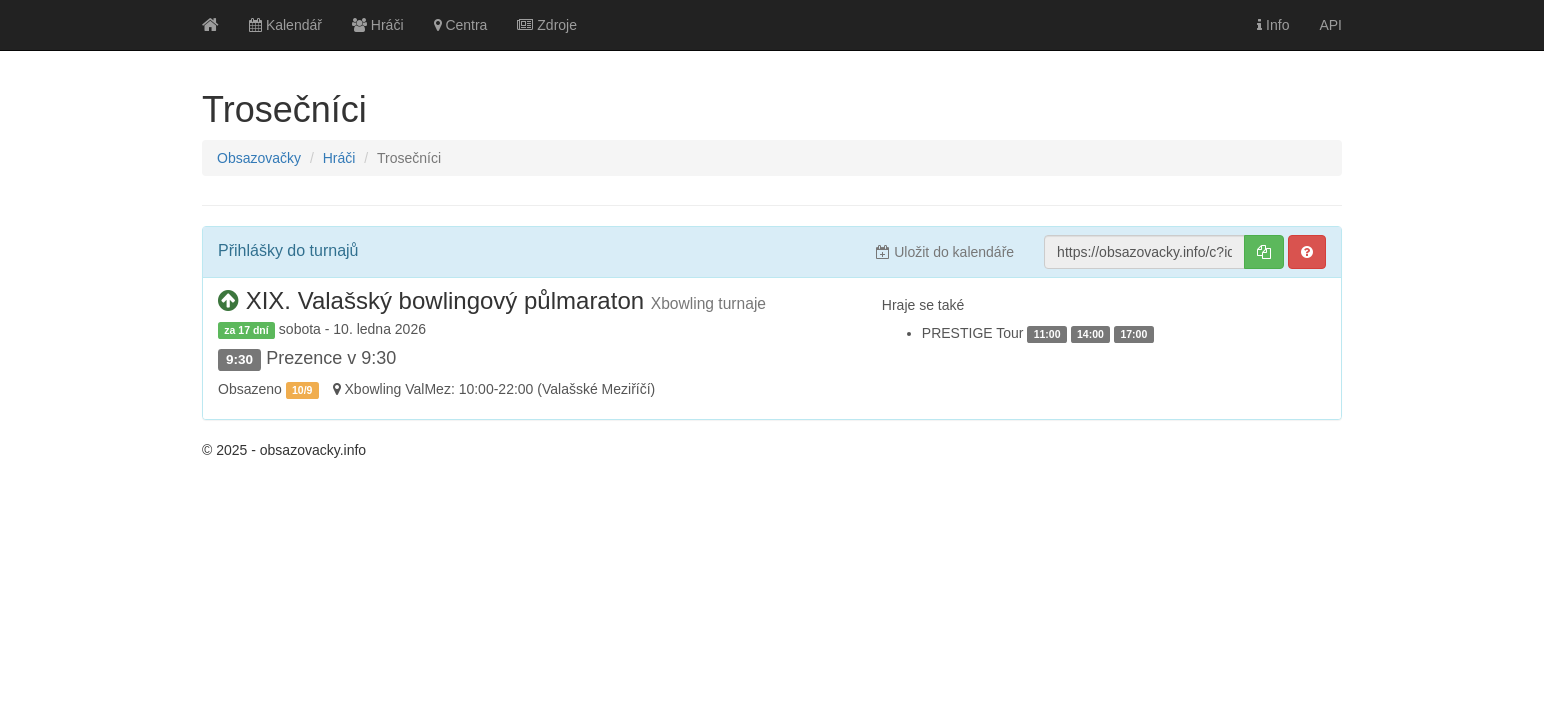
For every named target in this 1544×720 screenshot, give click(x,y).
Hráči (378, 25)
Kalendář (285, 25)
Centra (461, 25)
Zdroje (547, 25)
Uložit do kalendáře (945, 252)
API (1330, 25)
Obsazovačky (259, 158)
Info (1273, 25)
